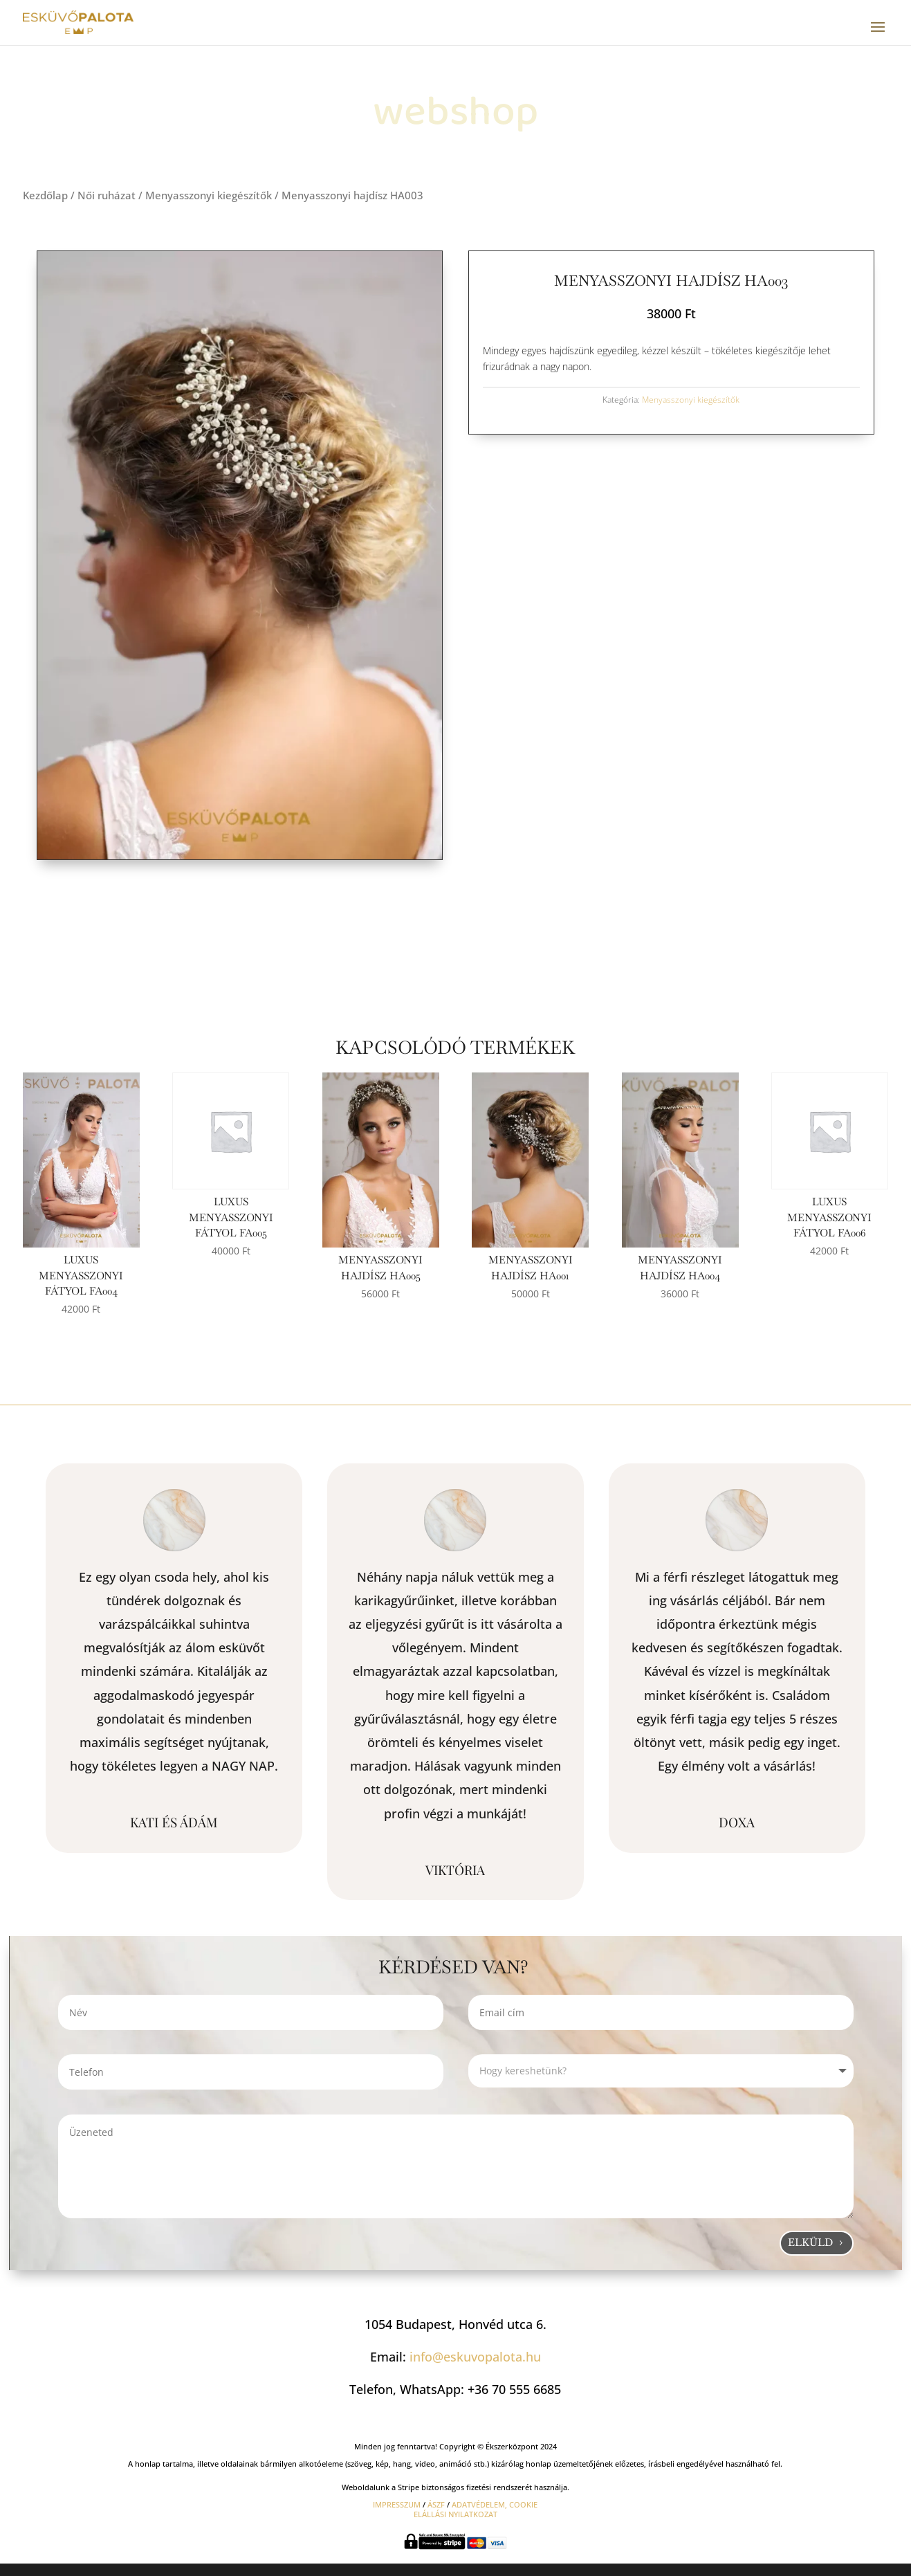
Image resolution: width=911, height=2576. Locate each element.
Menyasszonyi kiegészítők (208, 195)
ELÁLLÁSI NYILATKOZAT (455, 2514)
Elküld (810, 2242)
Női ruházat (106, 195)
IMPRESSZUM (397, 2504)
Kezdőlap (45, 195)
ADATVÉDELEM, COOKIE (494, 2504)
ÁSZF (436, 2504)
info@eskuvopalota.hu (475, 2356)
